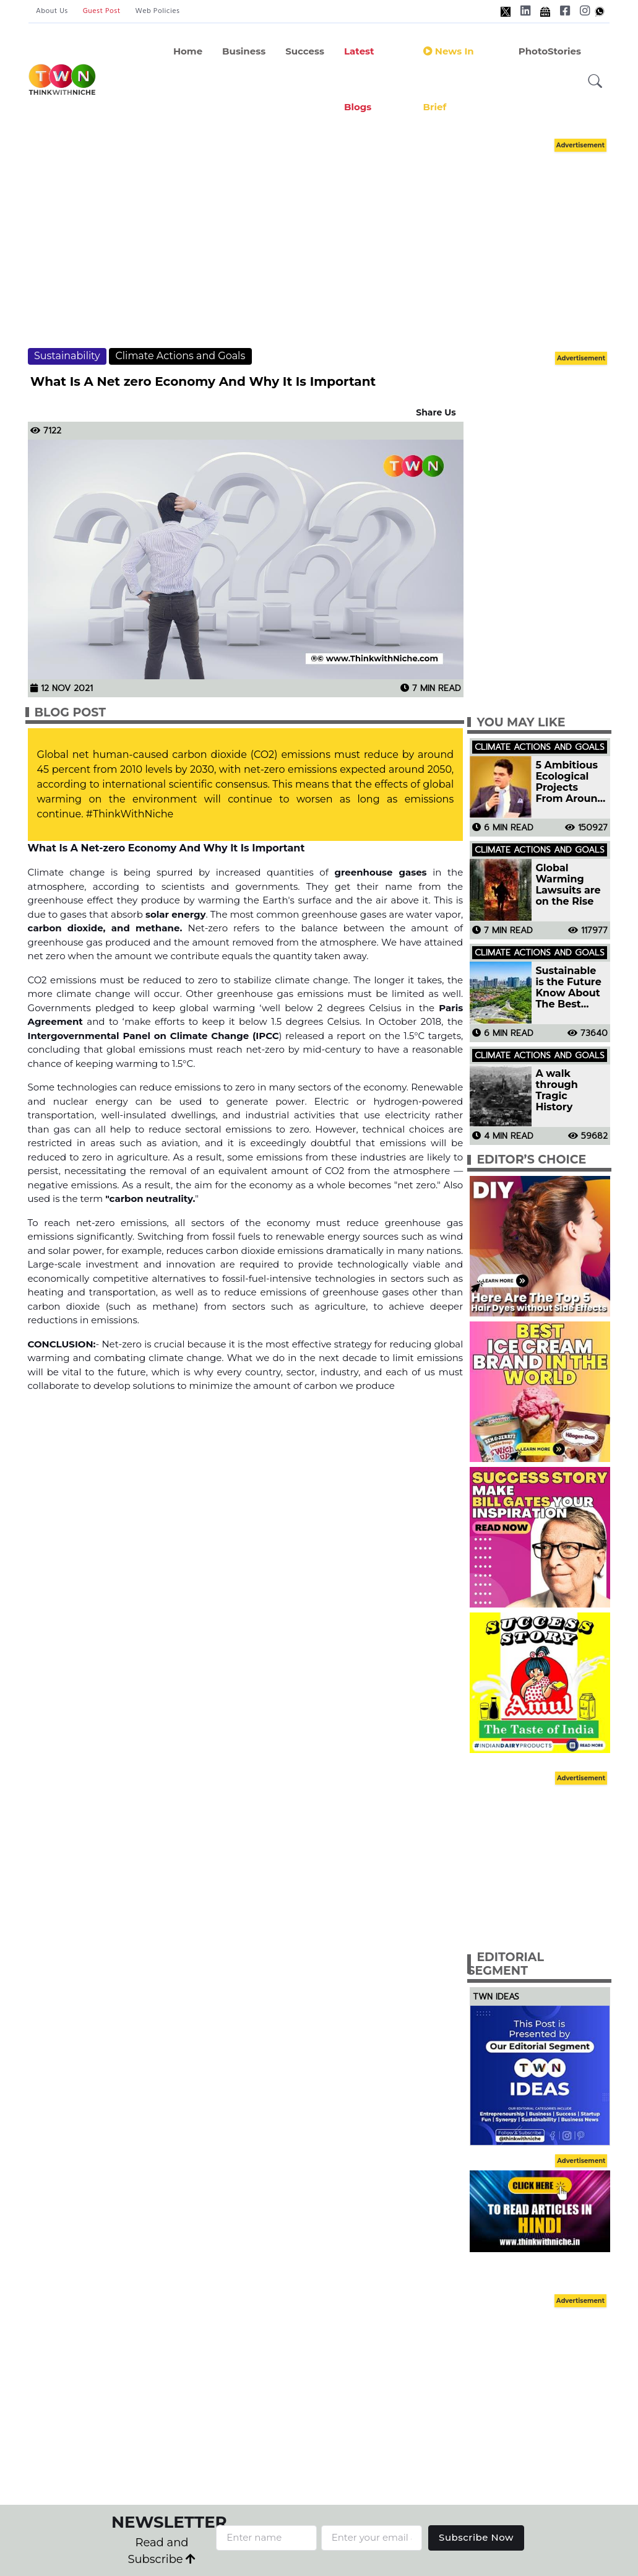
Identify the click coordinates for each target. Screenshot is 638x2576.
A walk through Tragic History (556, 1090)
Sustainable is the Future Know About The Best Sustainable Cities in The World (568, 987)
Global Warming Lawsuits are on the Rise (567, 885)
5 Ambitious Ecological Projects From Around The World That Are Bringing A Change (569, 782)
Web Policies (158, 11)
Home (187, 51)
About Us (52, 11)
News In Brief (448, 79)
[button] (595, 81)
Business (243, 51)
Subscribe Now (476, 2537)
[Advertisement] (331, 241)
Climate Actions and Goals (180, 356)
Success (304, 51)
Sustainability (67, 356)
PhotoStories (550, 51)
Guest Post (102, 11)
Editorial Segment (505, 1964)
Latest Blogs (359, 79)
